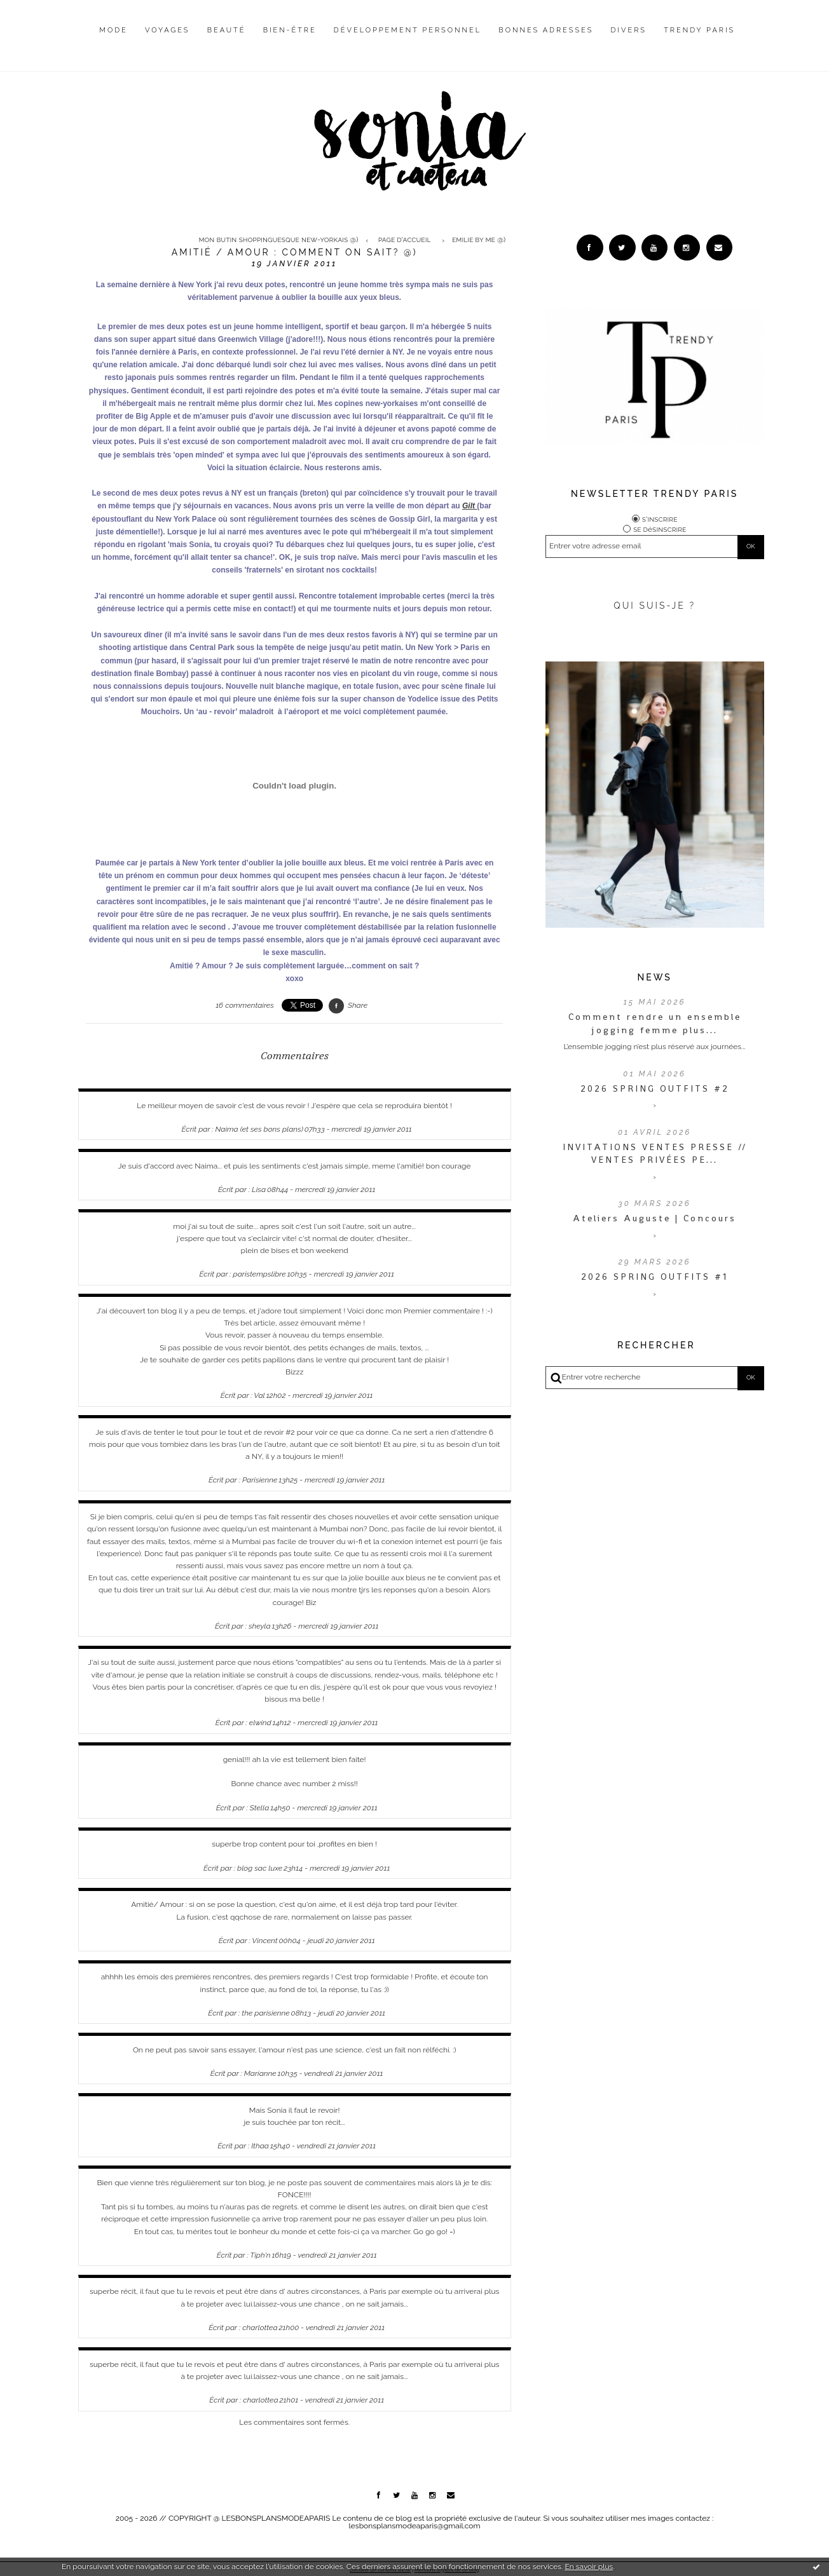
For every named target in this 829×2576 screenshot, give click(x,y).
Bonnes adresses (545, 30)
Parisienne (259, 1479)
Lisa (259, 1189)
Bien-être (290, 30)
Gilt (469, 505)
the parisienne (265, 2013)
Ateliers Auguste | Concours (654, 1221)
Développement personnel (407, 30)
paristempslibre (259, 1274)
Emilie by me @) (478, 240)
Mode (113, 30)
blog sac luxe (259, 1868)
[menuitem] (113, 40)
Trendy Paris (699, 30)
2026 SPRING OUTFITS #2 (654, 1091)
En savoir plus (589, 2566)
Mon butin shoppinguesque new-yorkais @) (278, 240)
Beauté (226, 30)
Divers (629, 30)
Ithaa (260, 2145)
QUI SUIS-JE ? (654, 609)
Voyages (167, 30)
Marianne (260, 2073)
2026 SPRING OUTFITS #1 (654, 1279)
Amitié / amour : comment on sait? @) (295, 252)
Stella (260, 1807)
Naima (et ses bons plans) (259, 1129)
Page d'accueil (404, 240)
